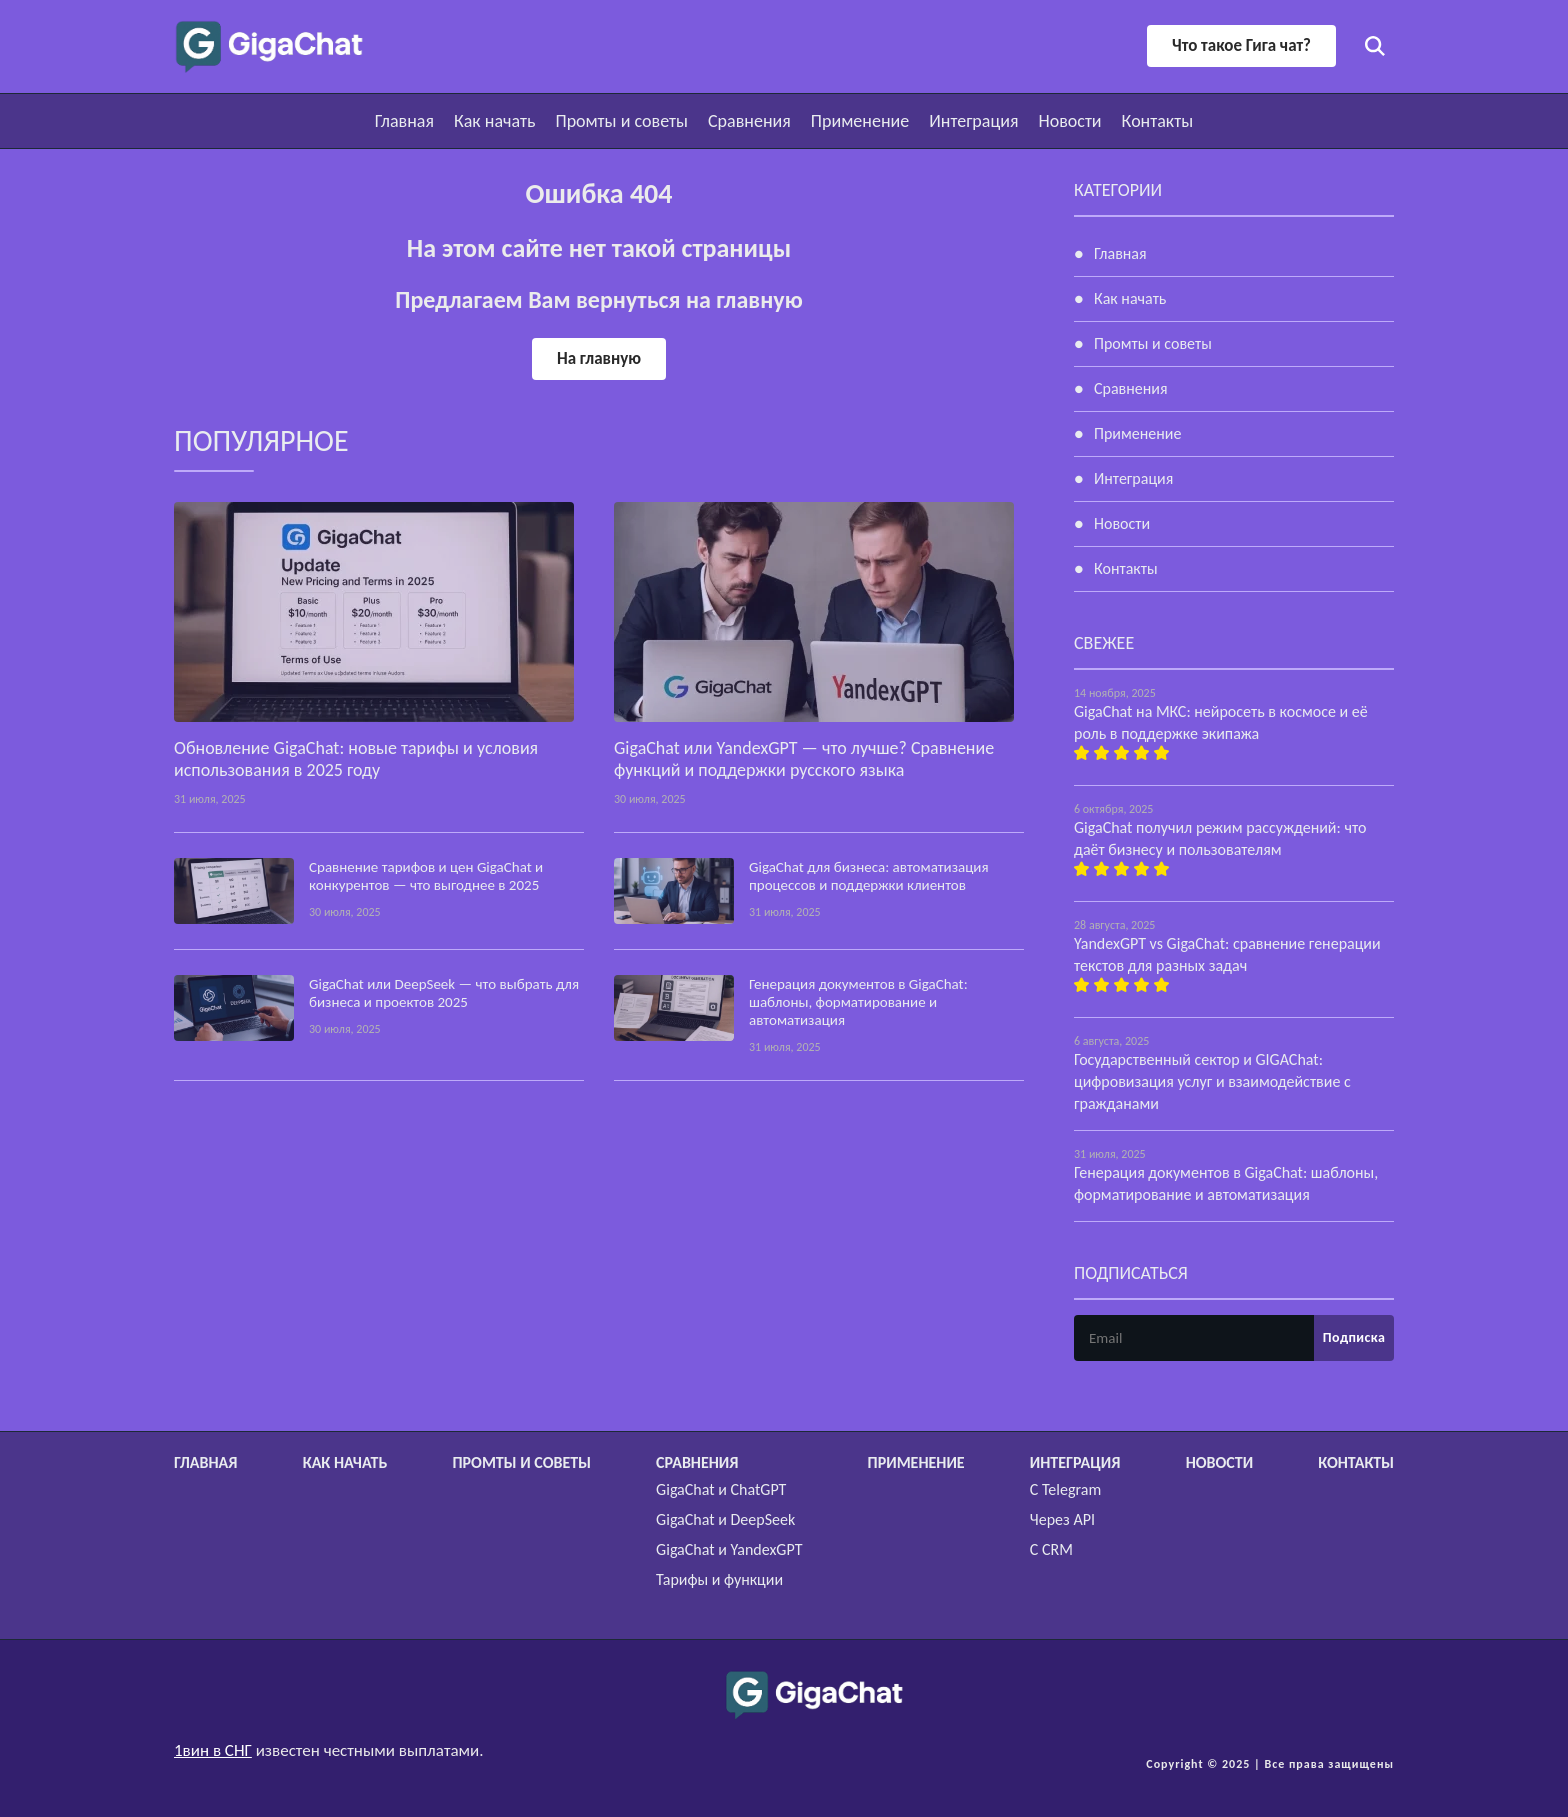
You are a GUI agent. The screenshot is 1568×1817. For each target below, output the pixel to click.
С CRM (1051, 1549)
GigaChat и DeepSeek (725, 1519)
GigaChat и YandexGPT (729, 1549)
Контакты (1158, 121)
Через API (1062, 1519)
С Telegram (1065, 1489)
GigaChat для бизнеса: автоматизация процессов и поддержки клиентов (869, 876)
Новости (1069, 121)
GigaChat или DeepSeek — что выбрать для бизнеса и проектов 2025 (444, 993)
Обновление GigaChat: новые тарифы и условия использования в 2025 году (356, 759)
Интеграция (973, 121)
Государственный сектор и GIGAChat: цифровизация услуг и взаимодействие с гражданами (1212, 1081)
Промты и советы (621, 121)
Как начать (494, 121)
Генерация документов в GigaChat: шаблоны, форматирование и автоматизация (858, 1002)
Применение (860, 121)
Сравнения (749, 121)
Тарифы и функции (719, 1579)
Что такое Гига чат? (1241, 45)
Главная (404, 121)
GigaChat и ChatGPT (721, 1489)
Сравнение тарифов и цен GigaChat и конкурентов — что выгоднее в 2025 (426, 876)
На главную (599, 358)
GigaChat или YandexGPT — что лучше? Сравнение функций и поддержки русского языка (804, 759)
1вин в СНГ (213, 1750)
